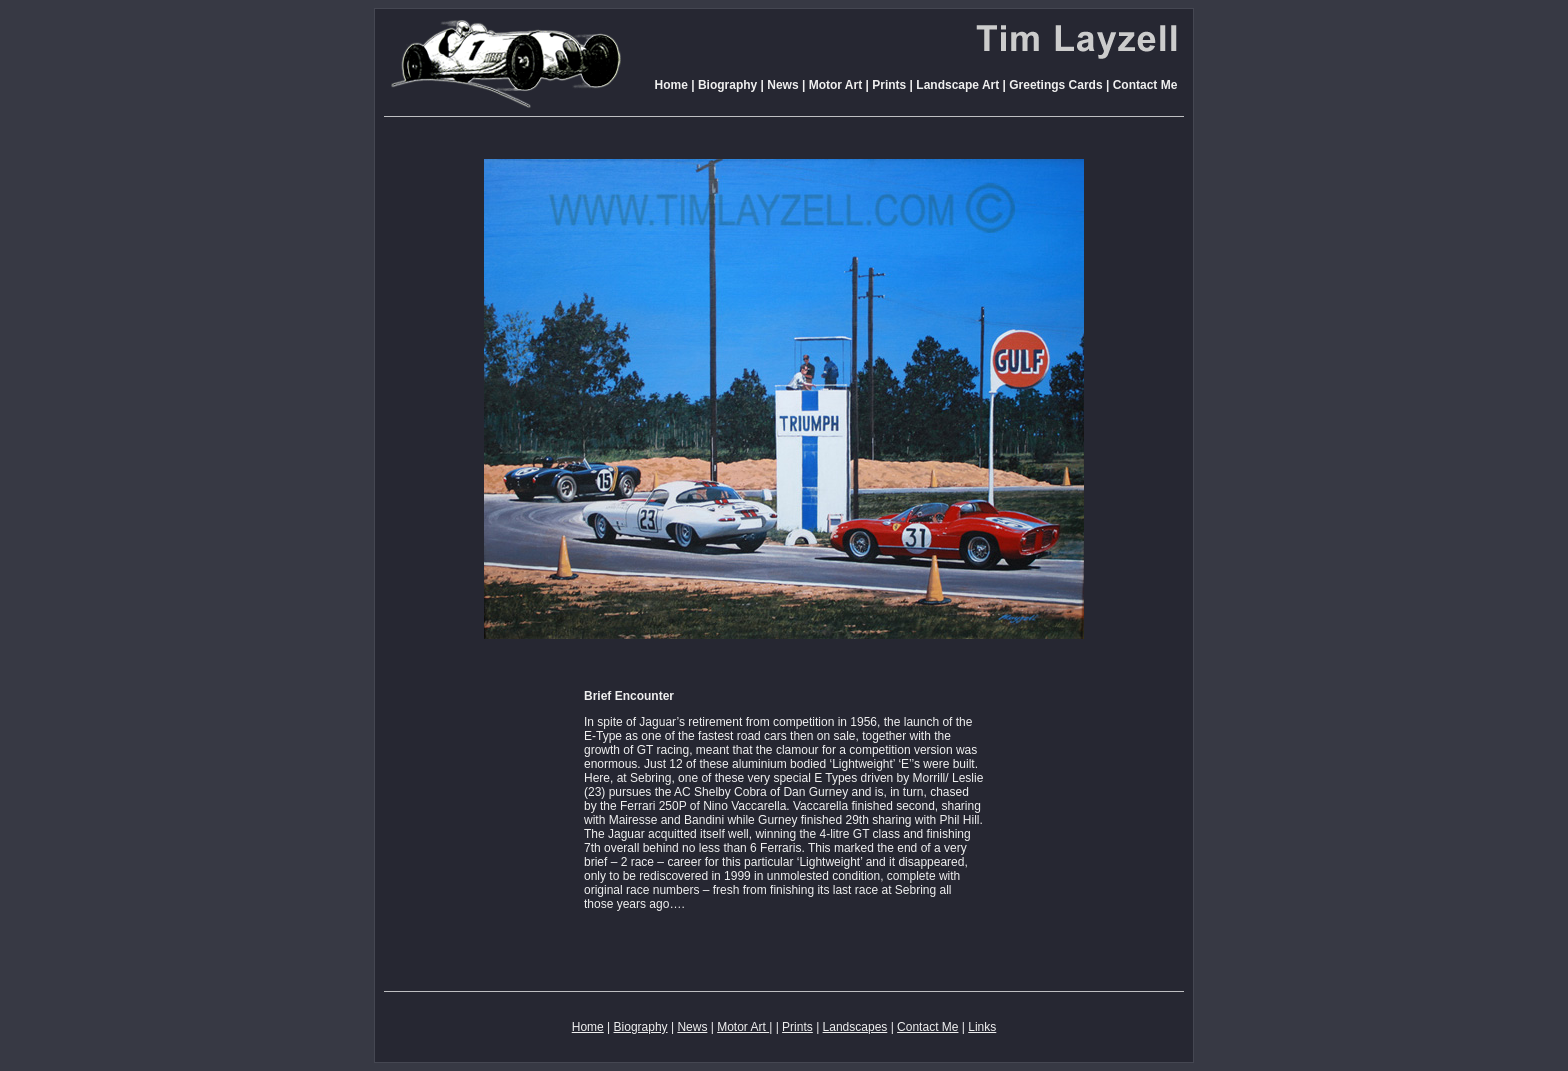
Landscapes (855, 1027)
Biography (727, 85)
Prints (889, 85)
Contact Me (1145, 85)
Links (982, 1027)
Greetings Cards (1055, 85)
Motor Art (833, 85)
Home (671, 85)
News (782, 85)
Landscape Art (957, 85)
